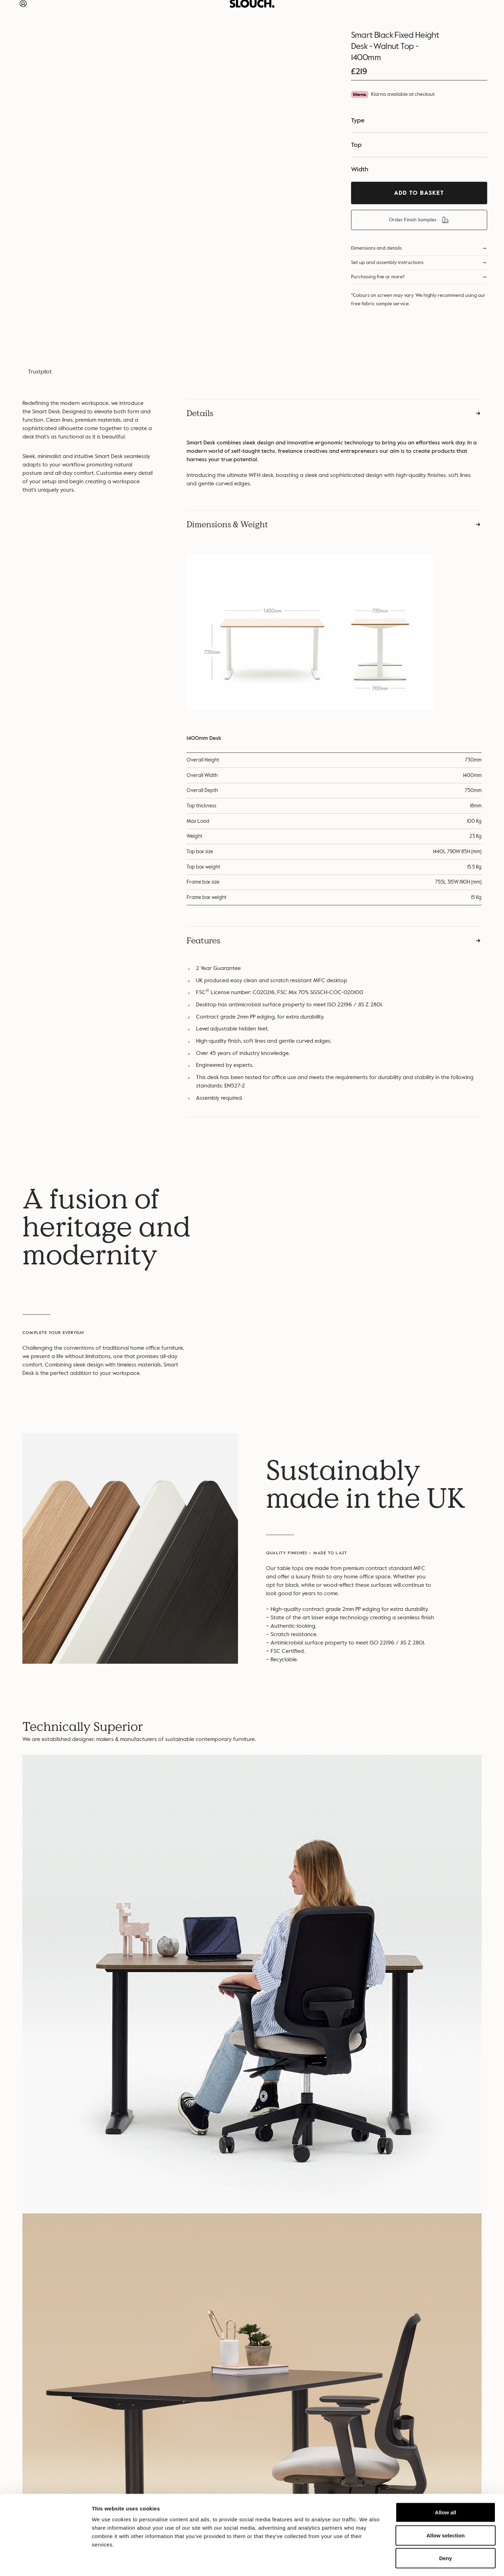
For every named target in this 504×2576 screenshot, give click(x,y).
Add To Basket (419, 193)
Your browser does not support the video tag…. (374, 1269)
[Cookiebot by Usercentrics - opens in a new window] (45, 2562)
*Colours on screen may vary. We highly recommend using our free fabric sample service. (418, 299)
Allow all (445, 2484)
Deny (445, 2530)
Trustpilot (40, 371)
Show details (367, 2562)
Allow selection (445, 2507)
